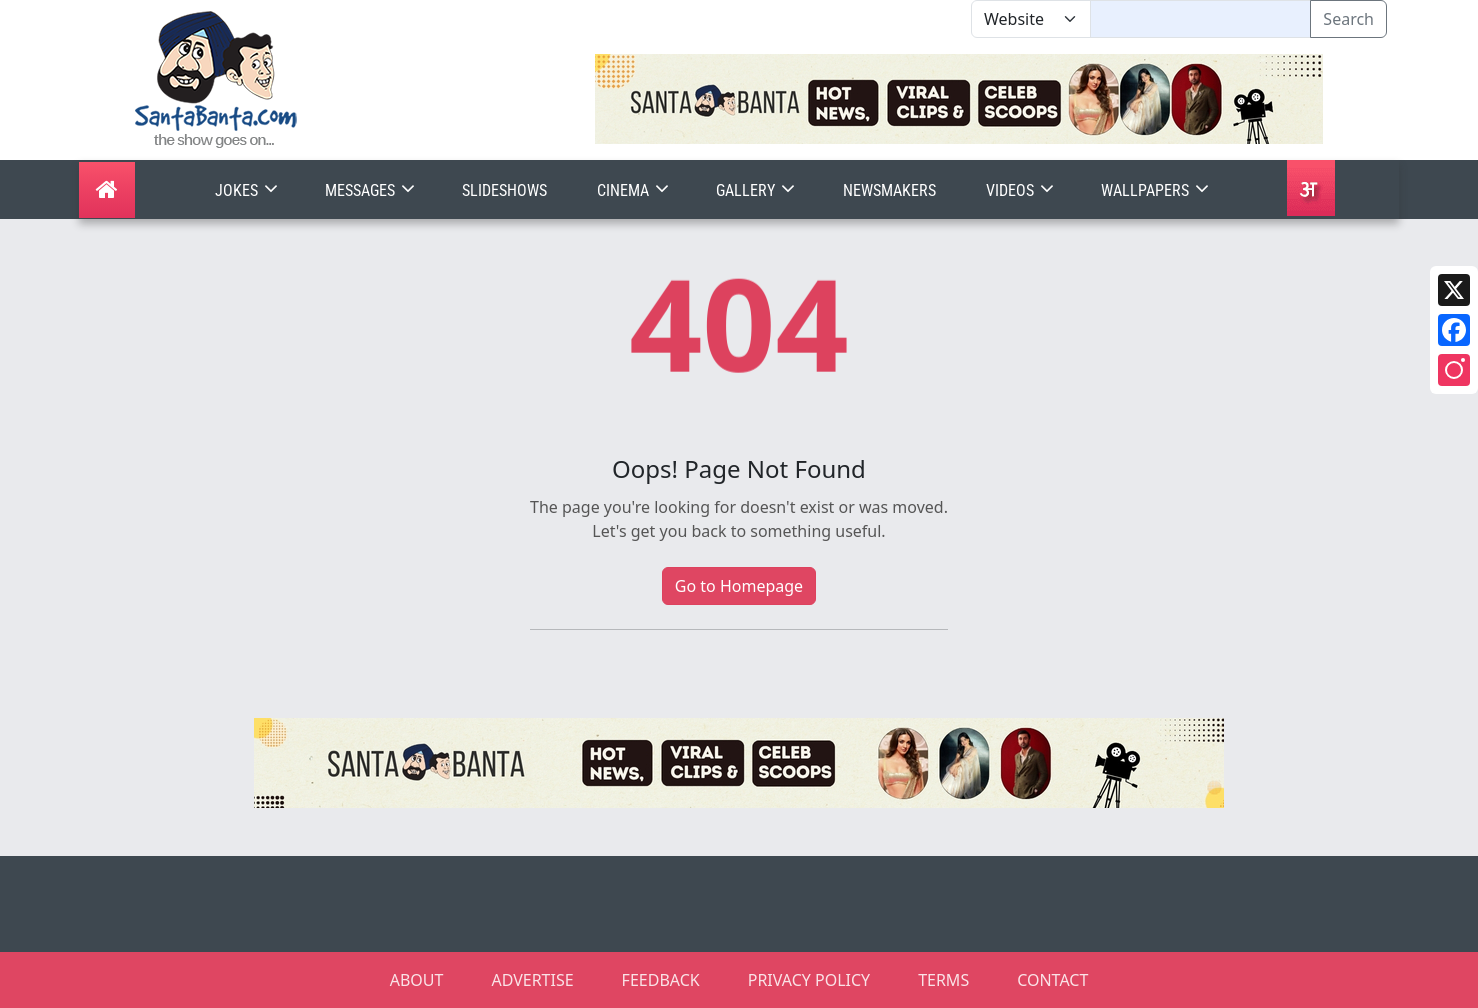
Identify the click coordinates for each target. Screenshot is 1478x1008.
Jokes (248, 190)
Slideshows (504, 190)
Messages (372, 190)
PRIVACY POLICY (809, 980)
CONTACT (1052, 980)
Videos (1022, 190)
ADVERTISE (532, 980)
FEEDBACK (661, 980)
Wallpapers (1157, 190)
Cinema (635, 190)
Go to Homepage (739, 586)
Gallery (757, 190)
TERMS (943, 980)
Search (1348, 19)
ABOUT (417, 980)
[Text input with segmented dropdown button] (1200, 19)
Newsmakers (889, 190)
